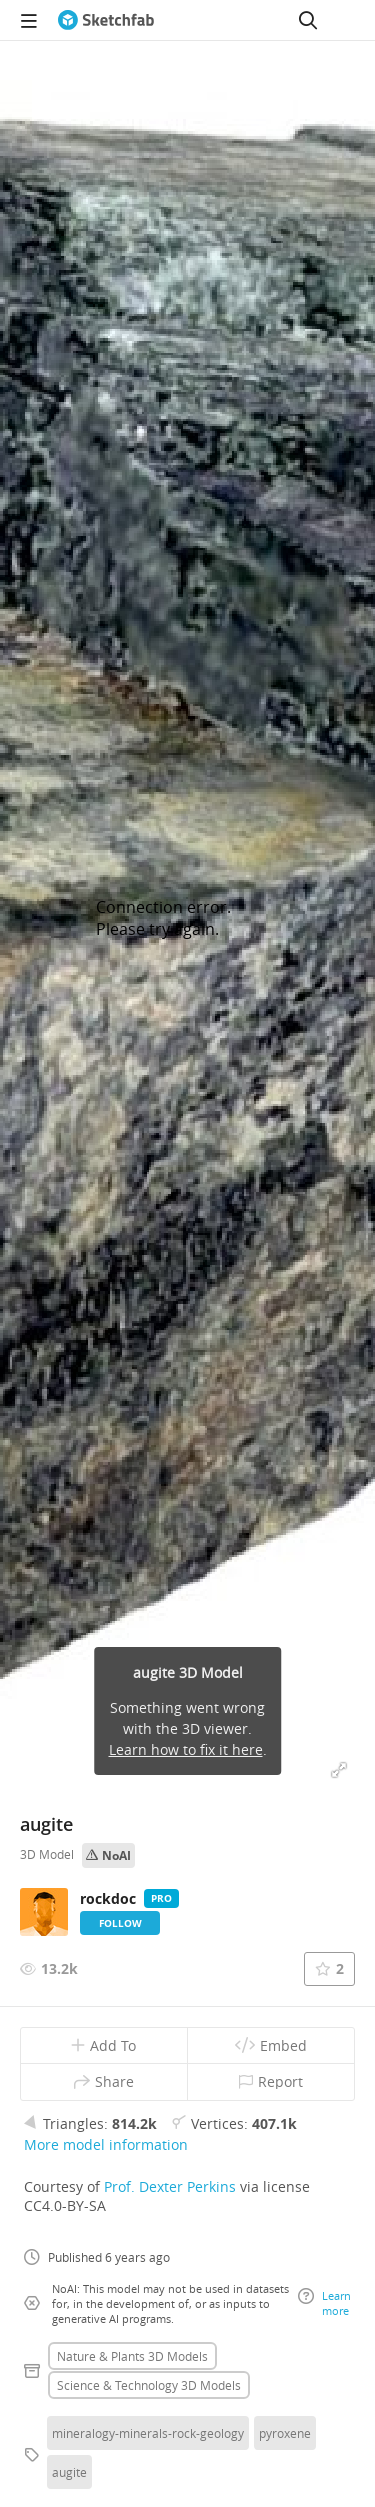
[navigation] (29, 20)
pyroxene (285, 2433)
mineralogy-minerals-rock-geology (148, 2433)
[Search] (308, 20)
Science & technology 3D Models (149, 2385)
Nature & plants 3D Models (132, 2356)
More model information (106, 2144)
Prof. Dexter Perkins (170, 2186)
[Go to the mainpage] (106, 20)
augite (69, 2472)
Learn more (324, 2303)
